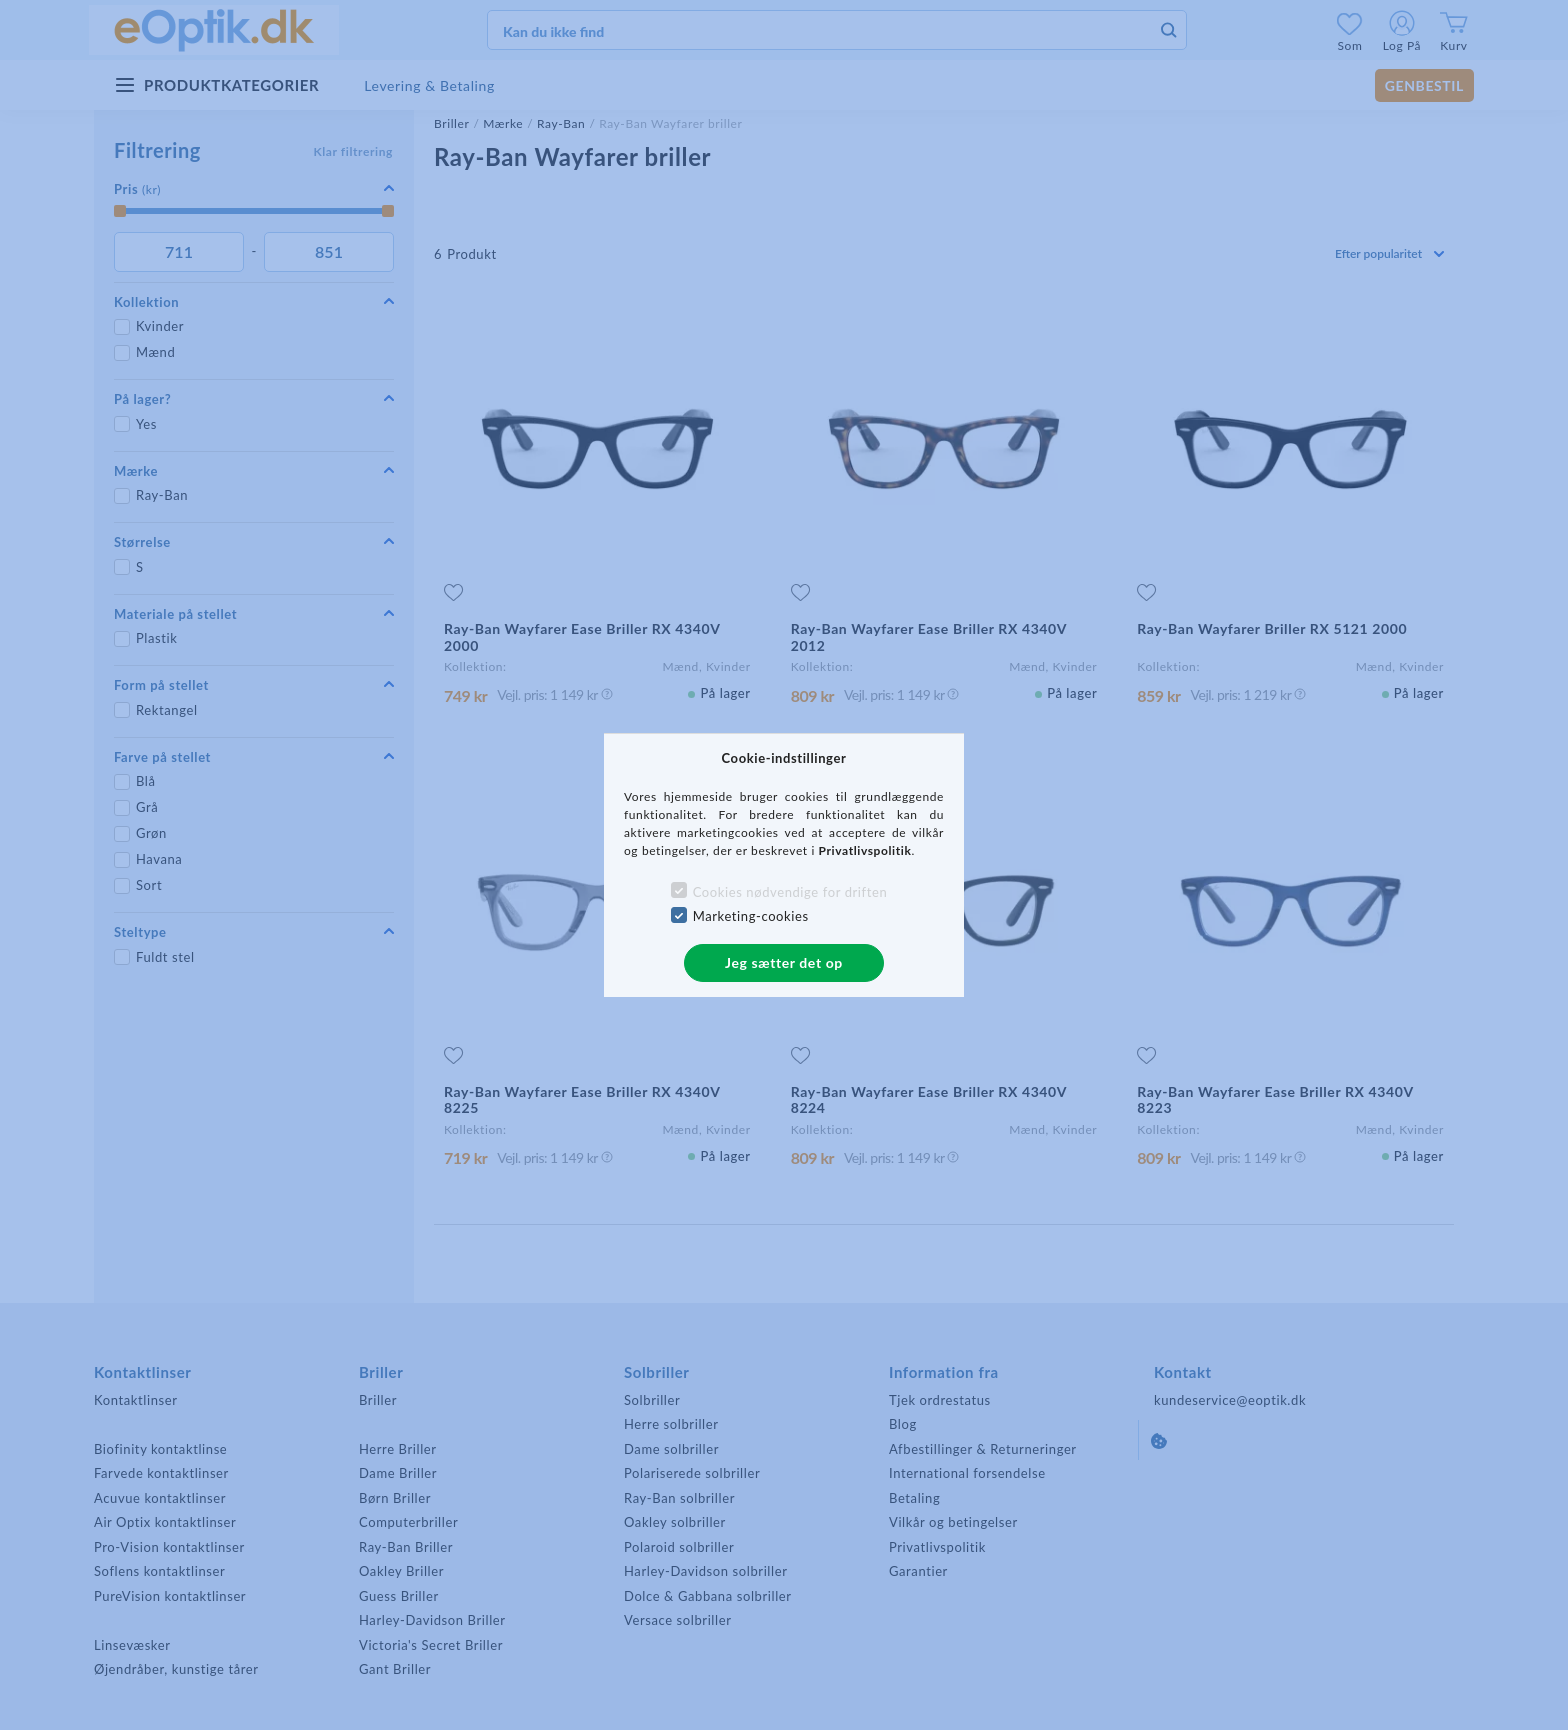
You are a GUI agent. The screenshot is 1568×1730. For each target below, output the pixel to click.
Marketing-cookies (751, 916)
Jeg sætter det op (784, 962)
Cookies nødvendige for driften (790, 892)
